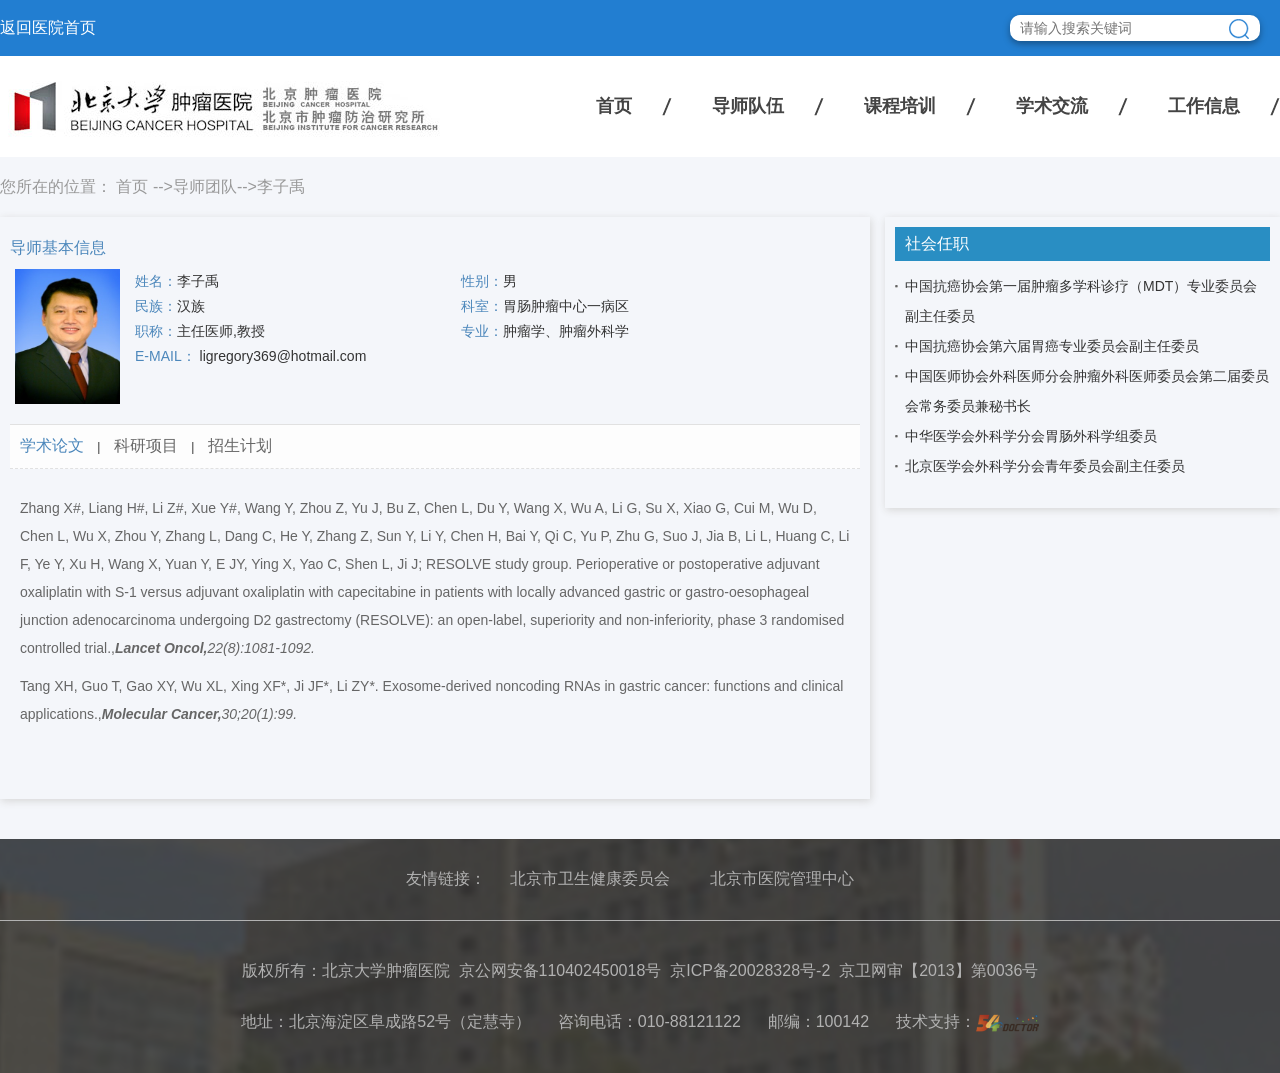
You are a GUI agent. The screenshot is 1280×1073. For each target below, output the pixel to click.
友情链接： (446, 878)
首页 (614, 106)
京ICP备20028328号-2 (750, 970)
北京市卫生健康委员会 (590, 878)
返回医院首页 (48, 27)
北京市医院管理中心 (782, 878)
